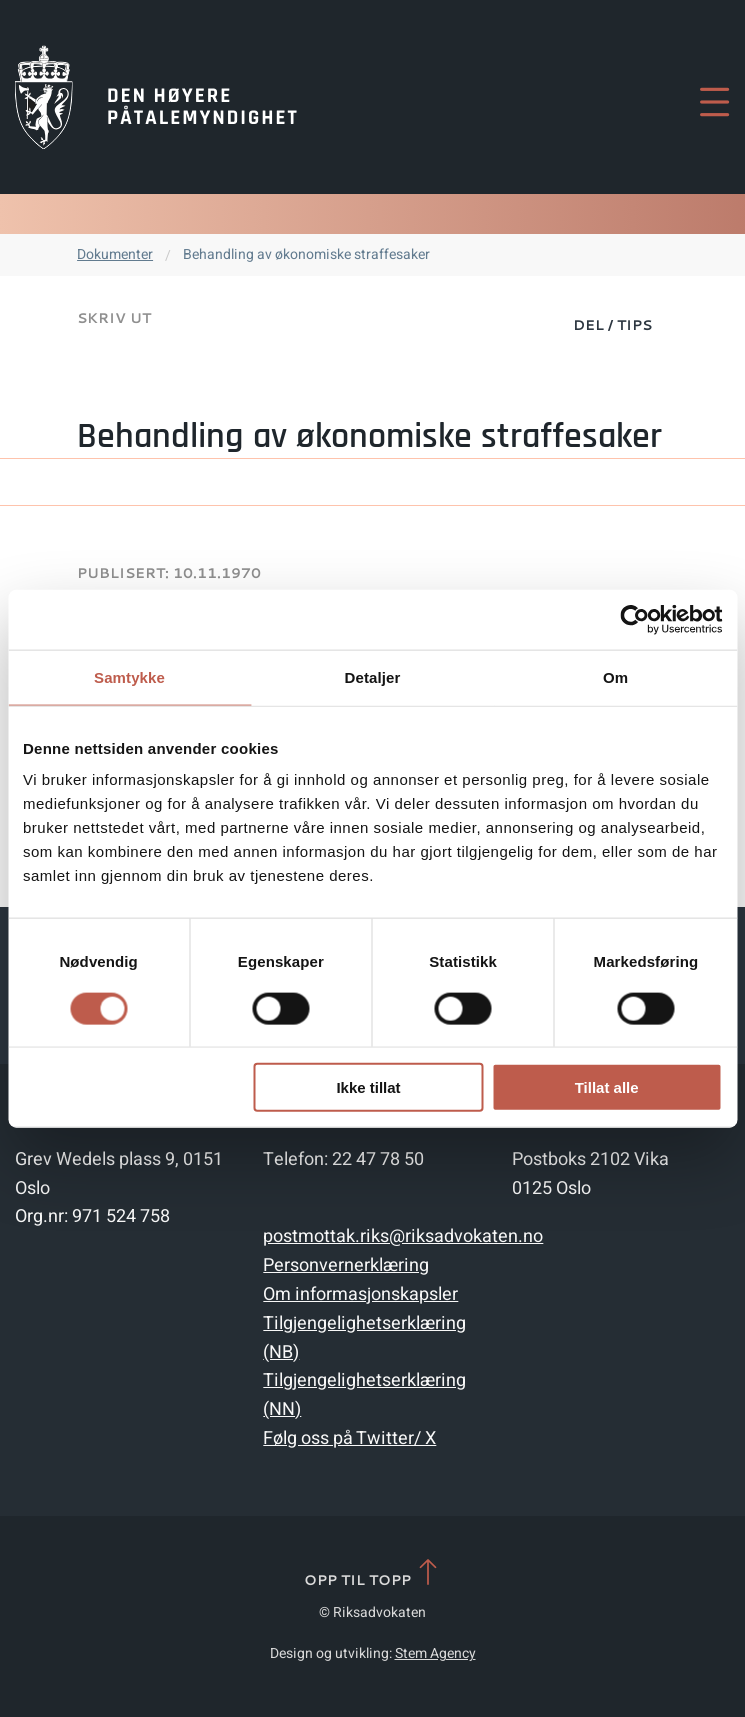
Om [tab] (615, 676)
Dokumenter (115, 254)
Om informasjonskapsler (360, 1294)
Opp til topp (372, 1573)
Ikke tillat (368, 1087)
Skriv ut (114, 318)
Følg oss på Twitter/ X (349, 1438)
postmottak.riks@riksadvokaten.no (403, 1236)
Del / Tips (612, 325)
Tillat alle (607, 1087)
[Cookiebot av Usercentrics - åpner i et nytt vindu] (634, 619)
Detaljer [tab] (373, 676)
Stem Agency (435, 1653)
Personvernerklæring (346, 1265)
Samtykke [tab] (129, 676)
